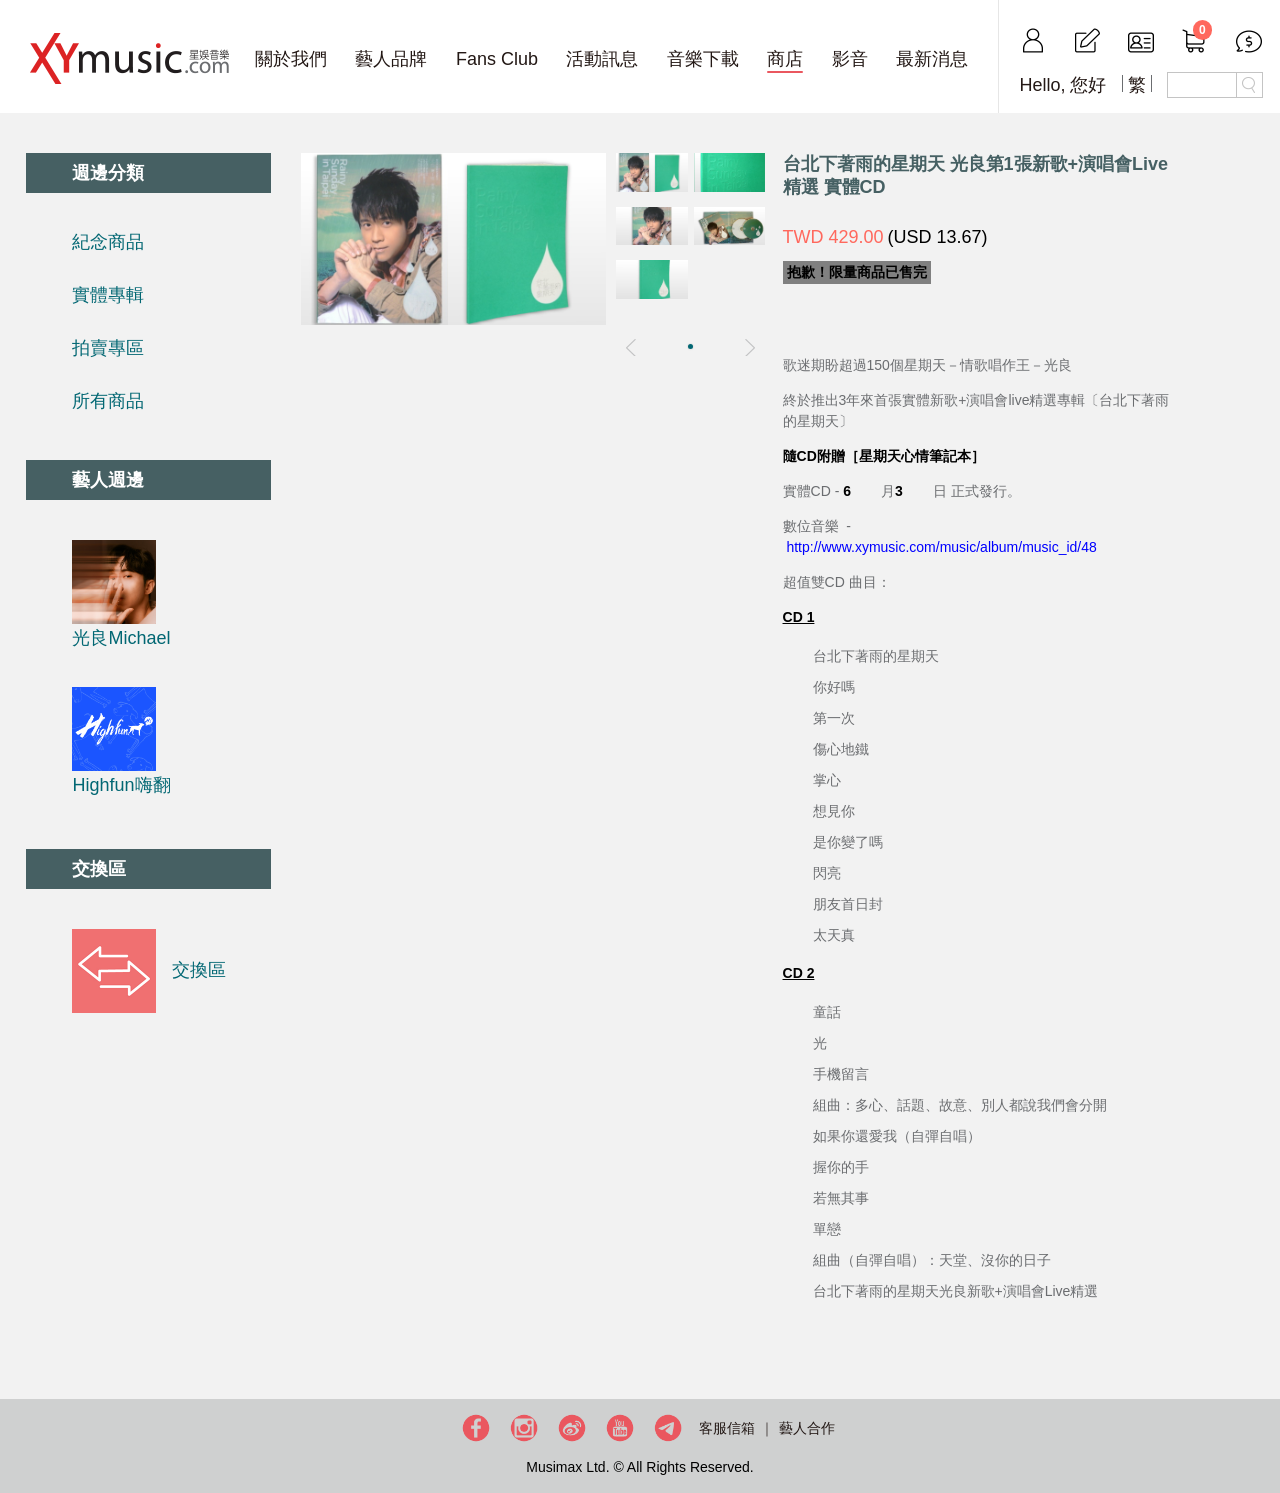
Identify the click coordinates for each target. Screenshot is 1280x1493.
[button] (690, 346)
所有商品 (108, 401)
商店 (785, 59)
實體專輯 (108, 295)
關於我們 (291, 59)
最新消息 (932, 59)
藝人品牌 (391, 59)
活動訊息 (602, 59)
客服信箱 (727, 1428)
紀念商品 (108, 242)
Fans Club (497, 59)
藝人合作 (807, 1428)
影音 (850, 59)
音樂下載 (703, 59)
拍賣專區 (108, 348)
